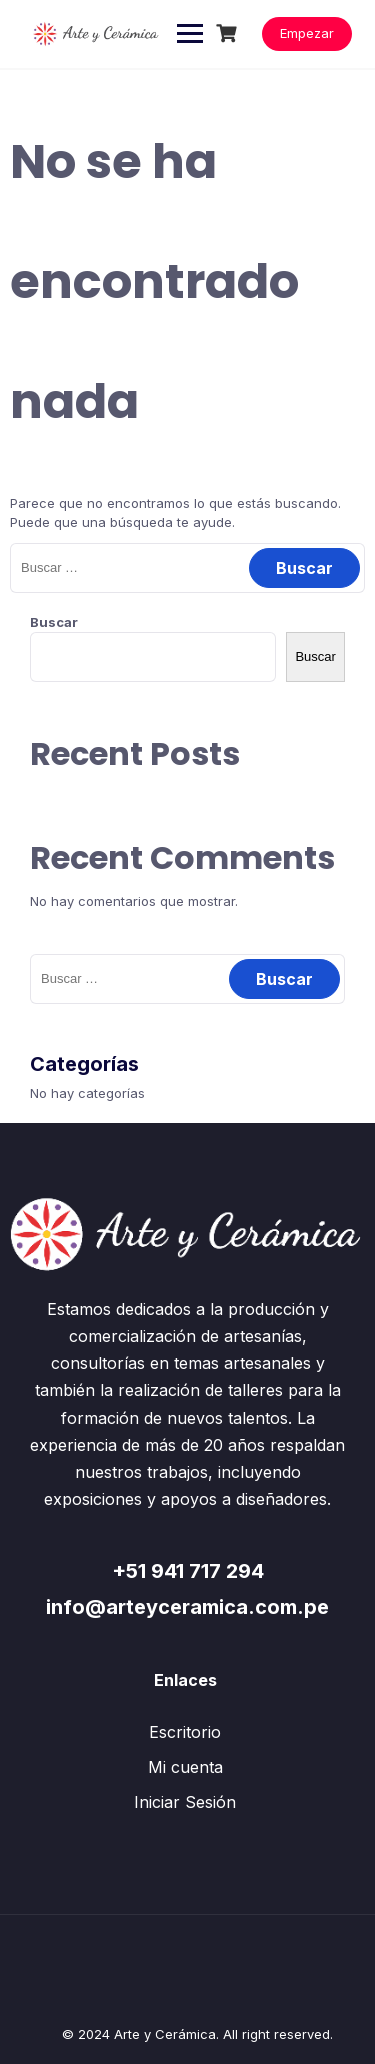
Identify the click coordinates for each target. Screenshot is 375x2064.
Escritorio (185, 1732)
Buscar (54, 622)
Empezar (307, 33)
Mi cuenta (185, 1767)
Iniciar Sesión (185, 1802)
